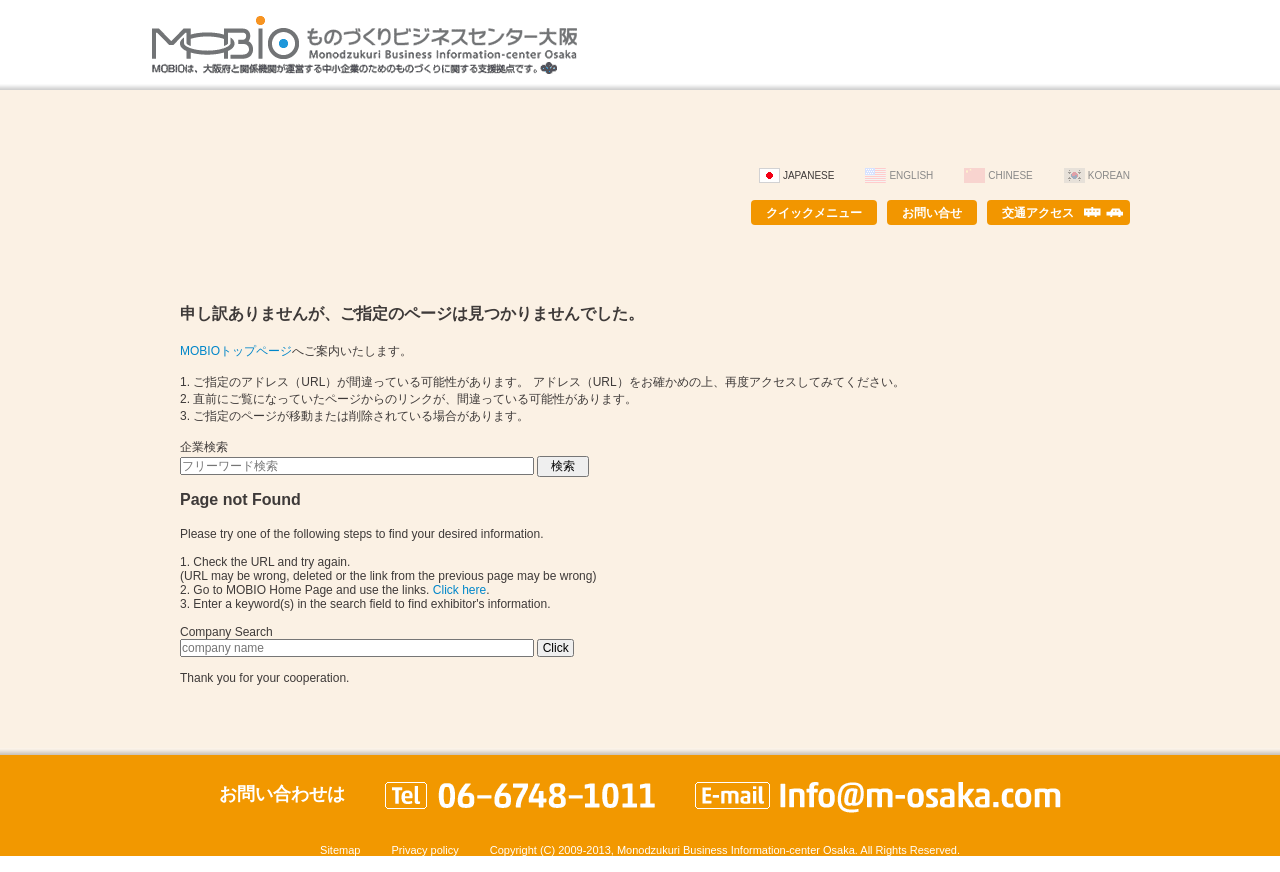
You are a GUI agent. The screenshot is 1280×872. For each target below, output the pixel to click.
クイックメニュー (814, 213)
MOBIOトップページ (236, 351)
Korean (1109, 175)
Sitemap (340, 850)
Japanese (809, 175)
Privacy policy (424, 850)
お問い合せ (932, 213)
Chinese (1010, 175)
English (911, 175)
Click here (459, 590)
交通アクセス (1038, 213)
